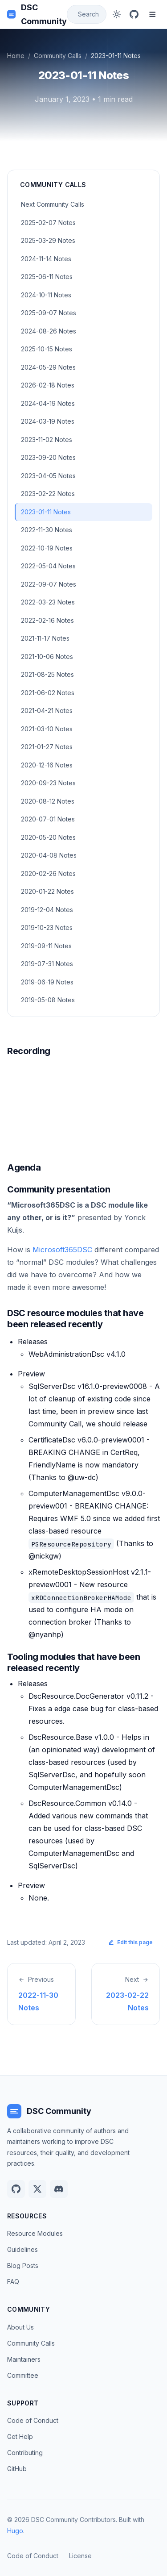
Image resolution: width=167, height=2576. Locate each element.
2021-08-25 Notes (47, 674)
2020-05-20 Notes (48, 837)
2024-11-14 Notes (46, 259)
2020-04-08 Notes (49, 855)
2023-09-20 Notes (48, 457)
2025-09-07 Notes (48, 313)
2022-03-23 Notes (48, 602)
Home (15, 55)
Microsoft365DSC (62, 1249)
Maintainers (24, 2359)
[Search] (86, 14)
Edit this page (130, 1942)
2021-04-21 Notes (47, 710)
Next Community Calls (52, 204)
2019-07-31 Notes (47, 963)
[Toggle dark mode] (117, 14)
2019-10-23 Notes (47, 927)
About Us (20, 2327)
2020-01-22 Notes (47, 891)
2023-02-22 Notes (48, 493)
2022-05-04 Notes (48, 566)
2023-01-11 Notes (46, 512)
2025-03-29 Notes (48, 240)
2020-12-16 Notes (47, 765)
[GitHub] (134, 14)
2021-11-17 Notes (45, 638)
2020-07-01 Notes (48, 819)
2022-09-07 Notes (48, 584)
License (80, 2555)
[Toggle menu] (152, 14)
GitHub (17, 2468)
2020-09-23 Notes (48, 783)
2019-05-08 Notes (48, 1000)
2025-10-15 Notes (46, 349)
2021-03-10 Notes (47, 729)
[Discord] (59, 2189)
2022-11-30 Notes (46, 530)
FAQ (13, 2281)
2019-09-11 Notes (46, 946)
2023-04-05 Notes (48, 475)
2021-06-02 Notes (47, 692)
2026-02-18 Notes (47, 385)
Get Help (20, 2436)
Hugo (15, 2530)
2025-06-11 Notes (47, 276)
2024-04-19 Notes (48, 403)
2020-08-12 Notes (47, 801)
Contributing (25, 2452)
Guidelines (22, 2249)
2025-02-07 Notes (48, 222)
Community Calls (57, 55)
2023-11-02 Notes (46, 439)
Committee (22, 2375)
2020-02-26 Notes (48, 873)
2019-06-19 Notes (47, 982)
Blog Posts (22, 2265)
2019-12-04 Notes (47, 909)
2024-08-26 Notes (48, 331)
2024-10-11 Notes (46, 295)
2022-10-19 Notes (47, 548)
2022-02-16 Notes (47, 620)
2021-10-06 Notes (47, 656)
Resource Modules (35, 2233)
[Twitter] (37, 2189)
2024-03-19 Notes (47, 421)
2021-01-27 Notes (47, 746)
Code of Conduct (32, 2420)
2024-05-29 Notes (48, 367)
